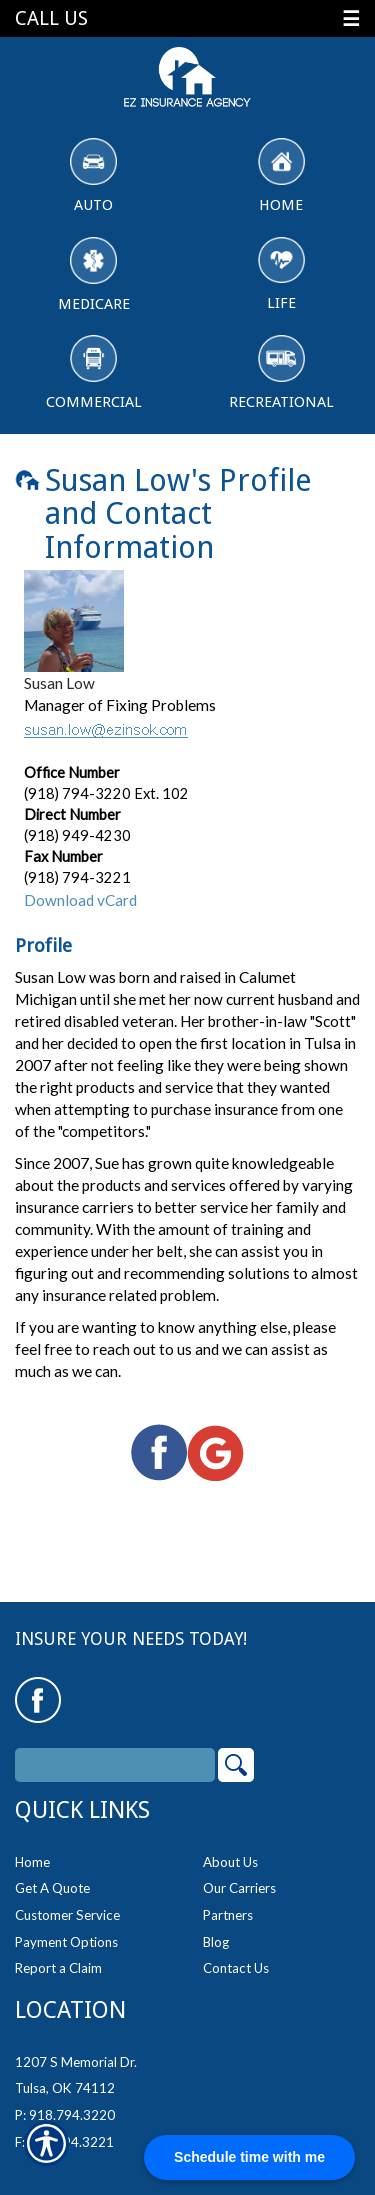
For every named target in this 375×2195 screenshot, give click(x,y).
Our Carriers (239, 1888)
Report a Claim (58, 1968)
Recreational (281, 373)
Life (281, 275)
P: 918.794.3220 (65, 2115)
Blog (216, 1942)
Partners (228, 1915)
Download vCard (80, 900)
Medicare (94, 275)
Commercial (94, 373)
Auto (93, 176)
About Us (230, 1862)
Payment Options (66, 1942)
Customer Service (67, 1915)
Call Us (51, 18)
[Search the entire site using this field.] (115, 1765)
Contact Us (236, 1968)
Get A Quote (52, 1888)
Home (281, 176)
